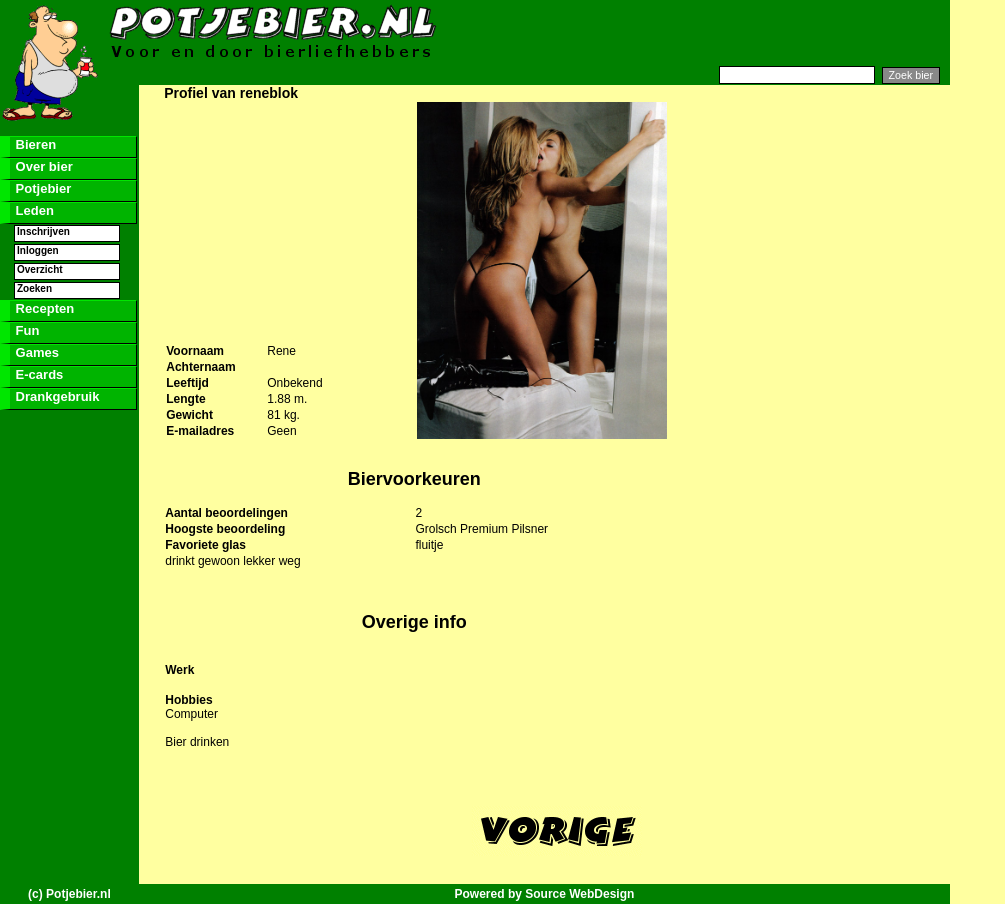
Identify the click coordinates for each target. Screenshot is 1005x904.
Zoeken (34, 288)
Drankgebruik (55, 396)
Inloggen (38, 250)
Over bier (42, 166)
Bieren (34, 144)
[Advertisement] (706, 33)
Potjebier (41, 188)
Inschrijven (43, 231)
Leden (33, 210)
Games (35, 352)
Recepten (43, 308)
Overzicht (40, 269)
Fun (25, 330)
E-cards (37, 374)
